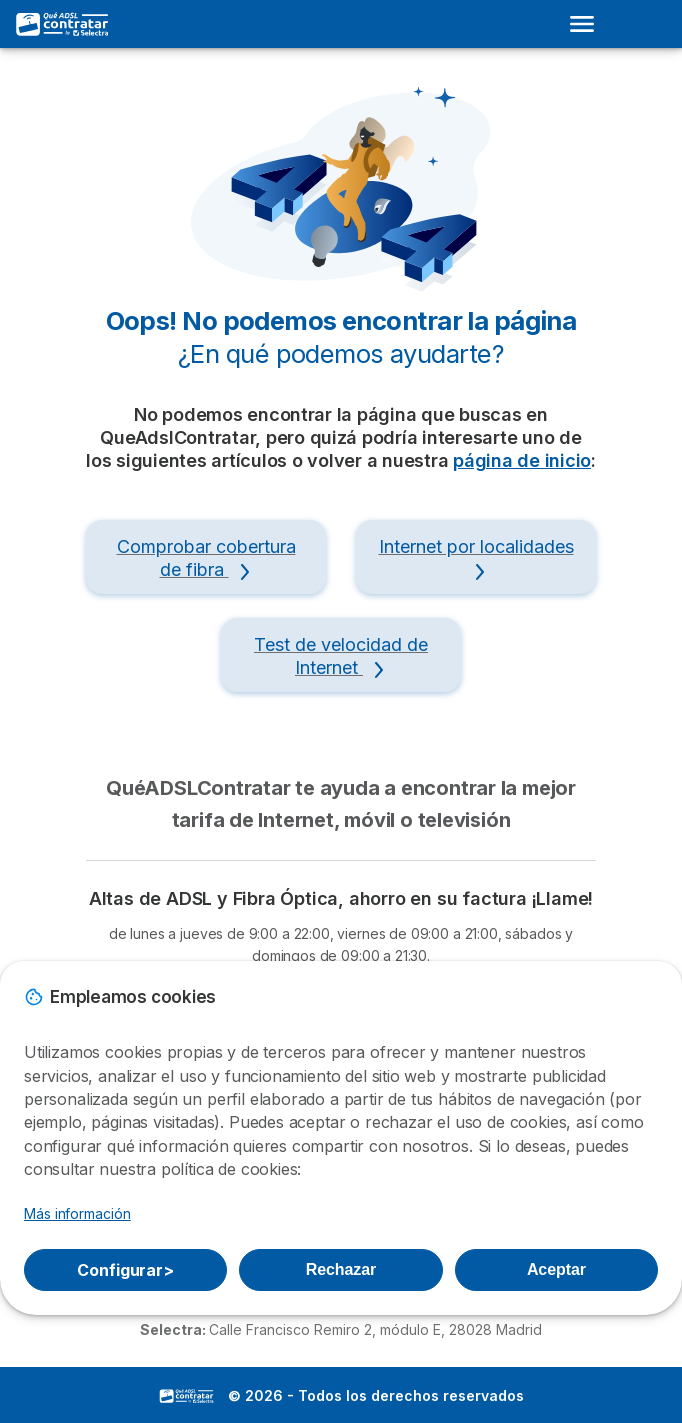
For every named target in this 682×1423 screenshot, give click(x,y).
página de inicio (522, 460)
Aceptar (556, 1269)
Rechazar (341, 1269)
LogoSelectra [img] (187, 1396)
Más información (77, 1213)
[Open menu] (588, 24)
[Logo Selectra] (63, 24)
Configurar (125, 1270)
